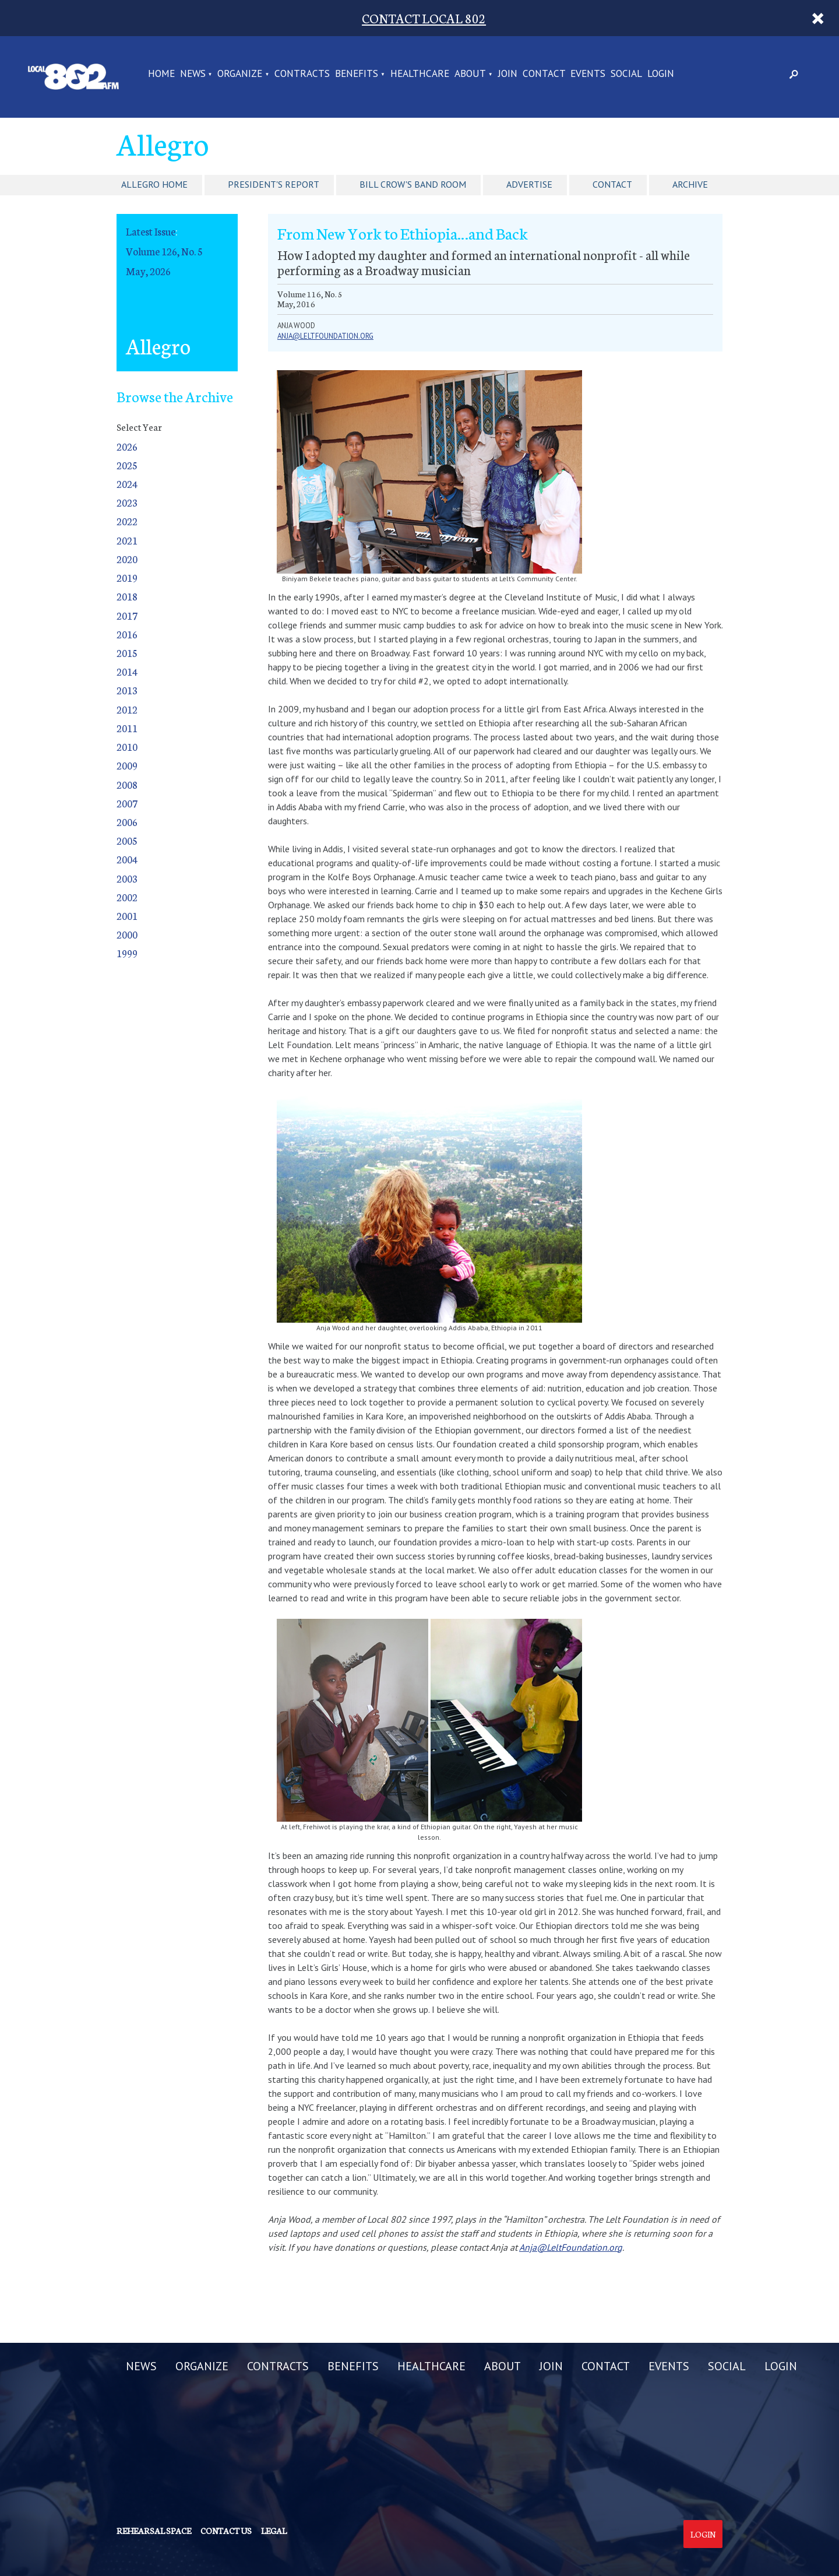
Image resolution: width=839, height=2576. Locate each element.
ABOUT (470, 74)
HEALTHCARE (419, 74)
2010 (127, 746)
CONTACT (544, 74)
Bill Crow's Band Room (412, 184)
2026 (127, 446)
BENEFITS (356, 74)
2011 (127, 728)
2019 (127, 577)
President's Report (273, 184)
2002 (127, 897)
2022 (127, 521)
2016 (127, 634)
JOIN (507, 74)
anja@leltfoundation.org (325, 336)
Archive (690, 184)
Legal (274, 2530)
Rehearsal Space (154, 2530)
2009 (127, 765)
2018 (127, 596)
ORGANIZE (239, 74)
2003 (127, 878)
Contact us (226, 2530)
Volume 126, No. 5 (164, 251)
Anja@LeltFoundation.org (570, 2247)
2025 (127, 465)
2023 (127, 502)
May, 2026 (148, 270)
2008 (127, 784)
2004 (127, 859)
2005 (127, 840)
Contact (612, 184)
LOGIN (660, 74)
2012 (127, 709)
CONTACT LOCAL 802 (424, 18)
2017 (127, 615)
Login (702, 2534)
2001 (127, 915)
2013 (127, 690)
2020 (127, 558)
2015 (127, 652)
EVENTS (587, 74)
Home (161, 74)
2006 (127, 821)
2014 (127, 671)
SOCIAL (626, 74)
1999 (127, 953)
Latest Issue (150, 231)
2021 (127, 540)
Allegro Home (154, 184)
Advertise (529, 184)
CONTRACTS (302, 74)
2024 (127, 483)
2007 (127, 803)
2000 (127, 934)
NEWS (193, 74)
